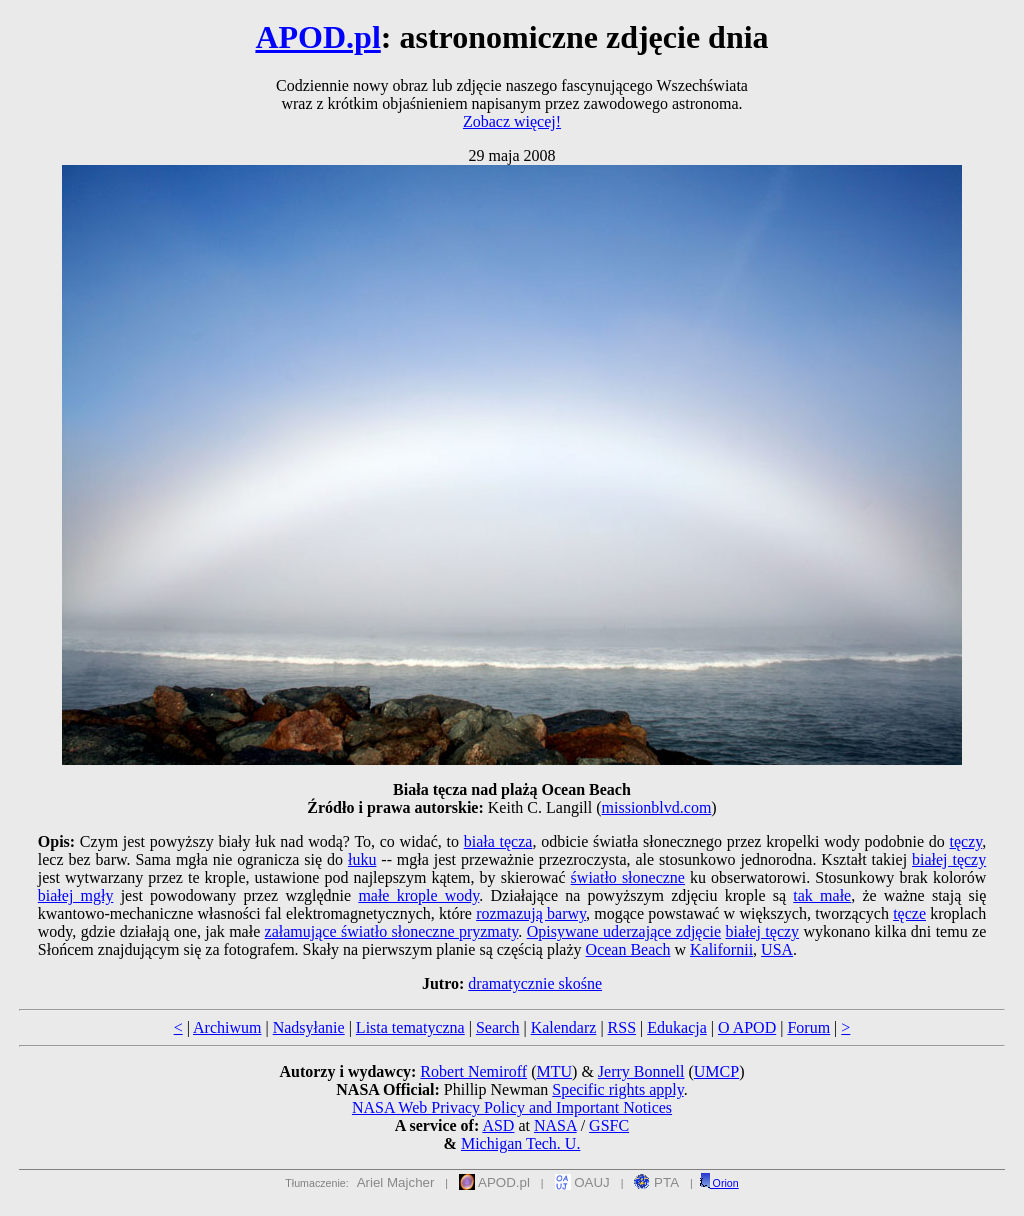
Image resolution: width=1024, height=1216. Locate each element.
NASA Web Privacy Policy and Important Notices (512, 1107)
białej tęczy (949, 859)
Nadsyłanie (309, 1027)
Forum (808, 1027)
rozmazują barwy (531, 913)
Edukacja (677, 1027)
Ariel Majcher (396, 1182)
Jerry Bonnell (641, 1071)
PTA (656, 1182)
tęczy (966, 841)
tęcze (909, 913)
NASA (555, 1125)
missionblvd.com (657, 807)
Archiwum (227, 1027)
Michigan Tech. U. (520, 1143)
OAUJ (582, 1182)
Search (498, 1027)
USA (777, 949)
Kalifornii (721, 949)
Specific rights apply (617, 1089)
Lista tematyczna (410, 1027)
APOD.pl (317, 37)
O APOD (747, 1027)
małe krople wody (418, 895)
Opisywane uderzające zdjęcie (624, 931)
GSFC (609, 1125)
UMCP (716, 1071)
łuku (362, 859)
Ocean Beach (628, 949)
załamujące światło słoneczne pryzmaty (392, 931)
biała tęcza (498, 841)
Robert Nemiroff (473, 1071)
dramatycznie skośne (535, 983)
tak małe (822, 895)
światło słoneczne (628, 877)
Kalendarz (564, 1027)
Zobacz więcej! (512, 121)
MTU (554, 1071)
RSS (622, 1027)
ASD (498, 1125)
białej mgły (76, 895)
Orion (719, 1183)
